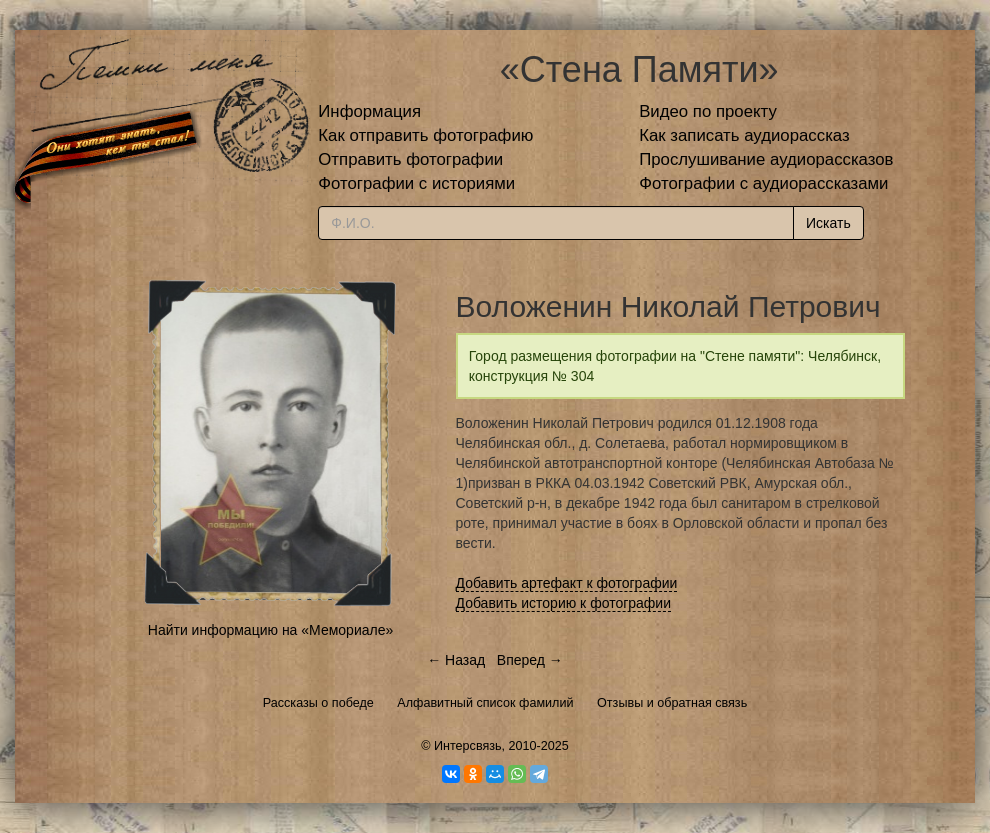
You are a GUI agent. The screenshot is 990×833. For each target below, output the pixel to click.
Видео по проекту (708, 111)
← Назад (456, 660)
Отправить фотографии (410, 159)
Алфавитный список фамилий (485, 703)
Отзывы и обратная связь (672, 703)
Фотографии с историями (416, 183)
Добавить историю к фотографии (564, 603)
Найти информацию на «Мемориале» (270, 630)
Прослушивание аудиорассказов (766, 159)
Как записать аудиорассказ (744, 135)
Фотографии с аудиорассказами (763, 183)
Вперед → (530, 660)
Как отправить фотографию (425, 135)
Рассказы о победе (318, 703)
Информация (369, 111)
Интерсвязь (468, 746)
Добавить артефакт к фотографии (567, 583)
